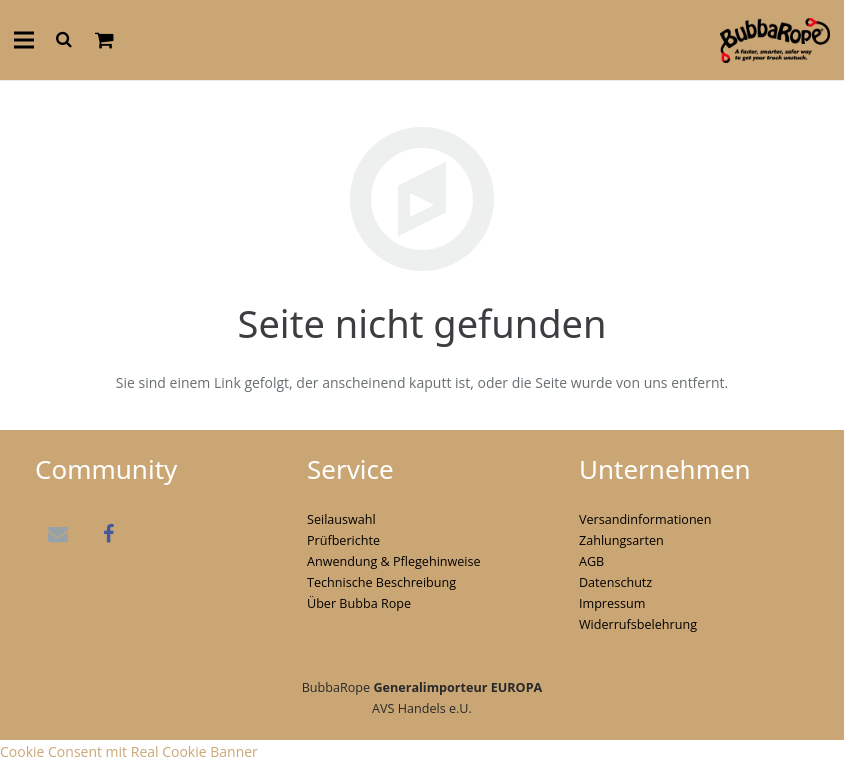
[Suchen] (64, 39)
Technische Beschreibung (381, 582)
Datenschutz (615, 582)
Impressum (612, 603)
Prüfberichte (343, 540)
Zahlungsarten (621, 540)
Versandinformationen (645, 519)
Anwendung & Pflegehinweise (394, 561)
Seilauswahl (341, 519)
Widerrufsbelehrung (638, 624)
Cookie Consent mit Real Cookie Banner (129, 751)
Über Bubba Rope (359, 603)
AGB (591, 561)
